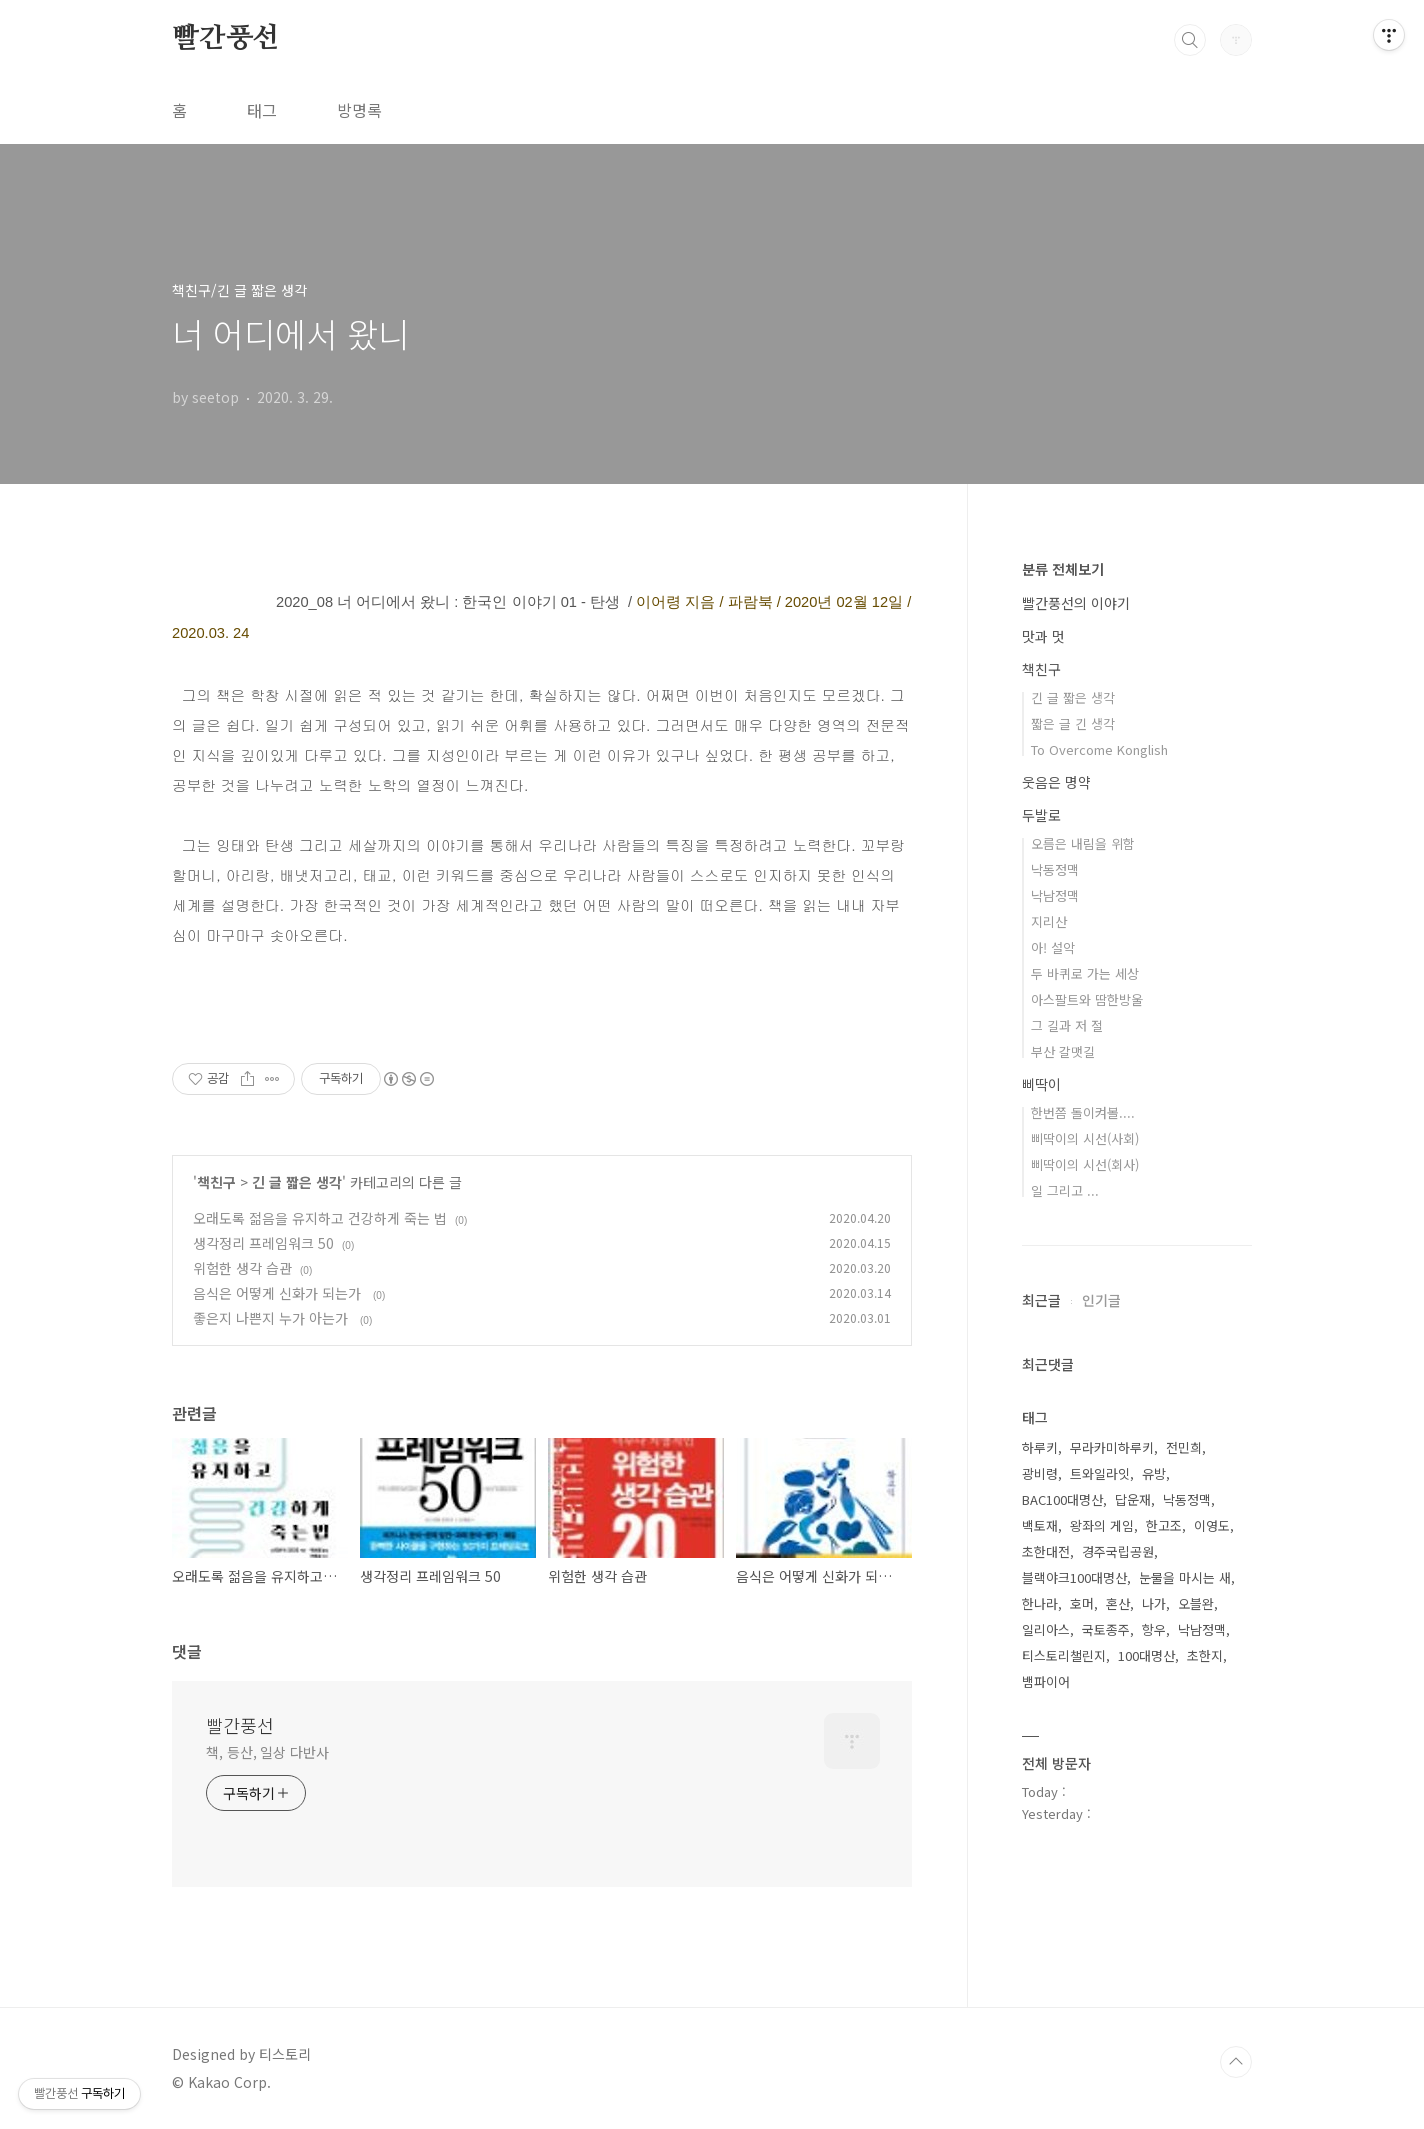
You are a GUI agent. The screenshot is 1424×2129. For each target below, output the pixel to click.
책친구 (216, 1182)
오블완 (1196, 1603)
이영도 (1212, 1525)
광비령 (1040, 1473)
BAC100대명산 (1062, 1499)
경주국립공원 (1118, 1551)
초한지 (1205, 1655)
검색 (1190, 40)
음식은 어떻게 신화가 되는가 (279, 1293)
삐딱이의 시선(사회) (1085, 1138)
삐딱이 (1041, 1084)
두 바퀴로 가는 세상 (1085, 973)
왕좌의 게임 (1102, 1525)
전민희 (1184, 1447)
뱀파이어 (1046, 1681)
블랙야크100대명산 (1074, 1577)
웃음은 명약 (1056, 782)
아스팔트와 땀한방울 (1087, 999)
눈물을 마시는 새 (1185, 1577)
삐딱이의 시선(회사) (1085, 1164)
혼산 (1118, 1603)
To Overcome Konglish (1099, 749)
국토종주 (1106, 1629)
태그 (262, 110)
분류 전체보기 (1063, 569)
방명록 (359, 110)
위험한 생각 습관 (242, 1268)
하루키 (1040, 1447)
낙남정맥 (1055, 895)
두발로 (1041, 815)
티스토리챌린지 (1064, 1655)
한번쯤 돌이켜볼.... (1083, 1112)
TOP (1236, 2062)
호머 (1082, 1603)
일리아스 (1046, 1629)
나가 (1154, 1603)
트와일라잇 (1100, 1473)
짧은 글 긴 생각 (1073, 723)
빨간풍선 (225, 39)
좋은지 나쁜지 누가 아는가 (272, 1318)
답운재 (1133, 1499)
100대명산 (1146, 1655)
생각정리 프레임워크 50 (263, 1243)
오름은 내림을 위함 (1083, 843)
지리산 (1049, 921)
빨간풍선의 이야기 (1076, 603)
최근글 (1041, 1300)
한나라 (1040, 1603)
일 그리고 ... (1065, 1190)
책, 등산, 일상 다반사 (267, 1752)
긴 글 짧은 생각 (297, 1182)
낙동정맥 (1055, 869)
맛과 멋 (1043, 636)
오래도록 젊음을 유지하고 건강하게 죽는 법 (320, 1218)
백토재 (1040, 1525)
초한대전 (1046, 1551)
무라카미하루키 (1112, 1447)
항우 (1154, 1629)
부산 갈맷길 (1063, 1051)
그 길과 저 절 (1067, 1025)
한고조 (1164, 1525)
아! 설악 (1053, 947)
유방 (1154, 1473)
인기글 (1101, 1300)
